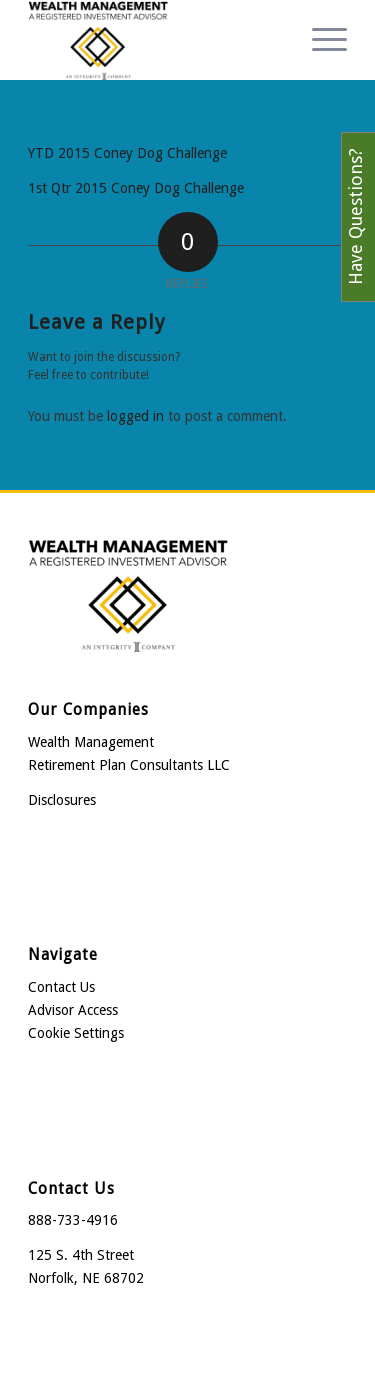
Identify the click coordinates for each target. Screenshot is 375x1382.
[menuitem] (319, 40)
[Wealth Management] (155, 40)
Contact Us (61, 987)
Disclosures (62, 800)
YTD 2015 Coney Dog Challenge (127, 153)
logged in (135, 416)
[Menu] (319, 40)
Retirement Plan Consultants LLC (129, 765)
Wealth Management (91, 742)
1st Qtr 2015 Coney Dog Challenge (136, 188)
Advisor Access (73, 1010)
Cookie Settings (76, 1033)
